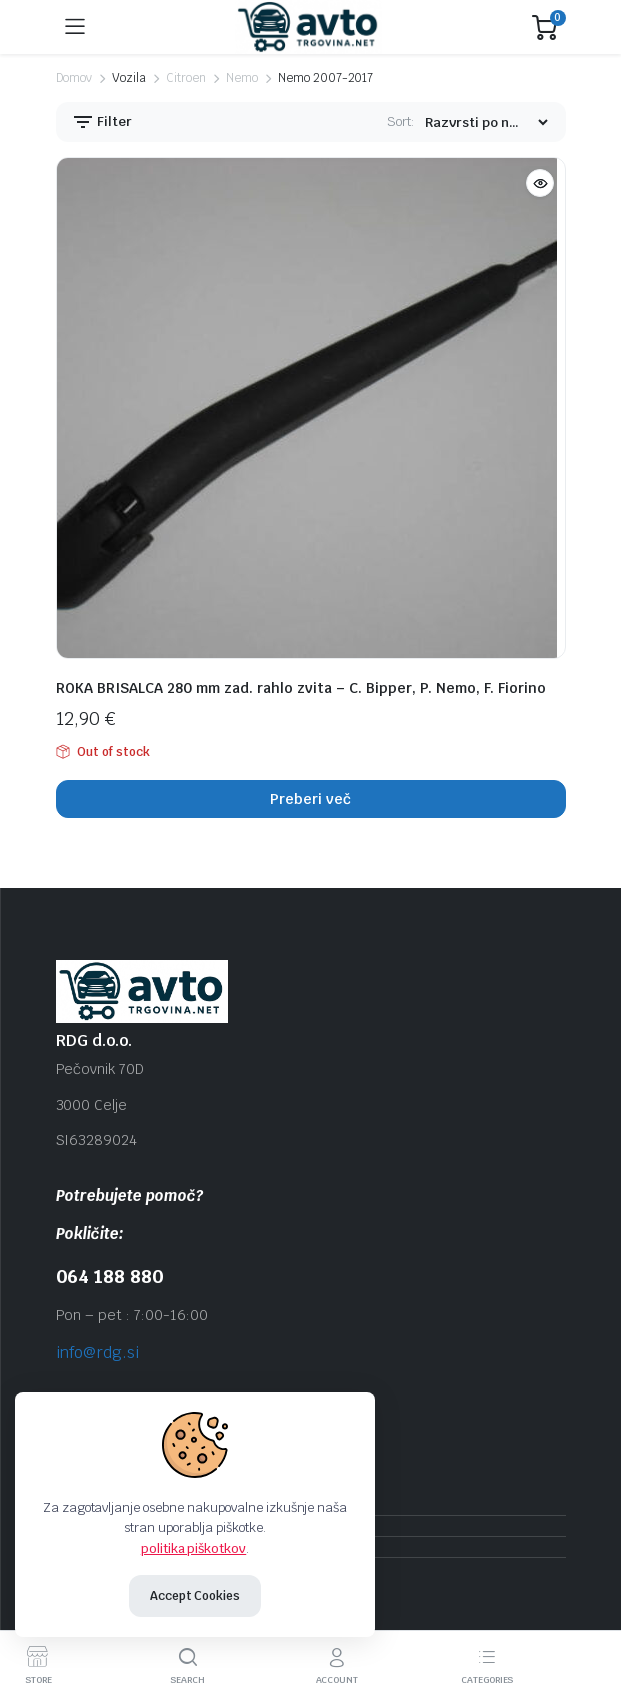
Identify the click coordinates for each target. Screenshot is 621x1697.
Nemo (242, 78)
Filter (102, 122)
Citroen (186, 78)
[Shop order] (486, 122)
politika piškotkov (193, 1548)
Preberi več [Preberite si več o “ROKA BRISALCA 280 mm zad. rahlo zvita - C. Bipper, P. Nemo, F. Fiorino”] (310, 799)
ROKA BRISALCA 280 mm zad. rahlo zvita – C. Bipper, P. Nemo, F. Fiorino (301, 688)
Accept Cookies (195, 1596)
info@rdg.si (98, 1352)
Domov (74, 78)
